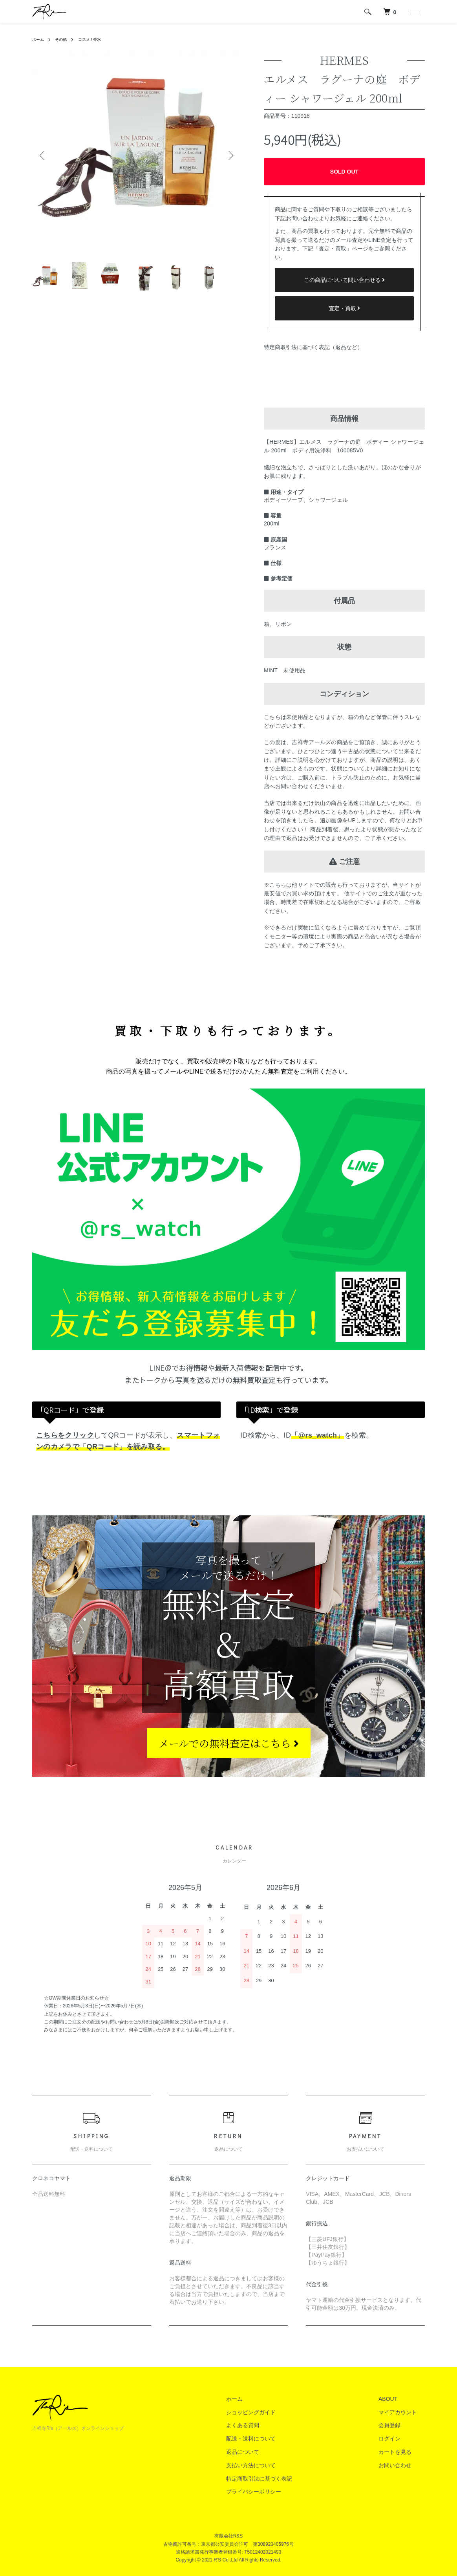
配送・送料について (274, 2438)
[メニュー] (413, 12)
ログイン (397, 2438)
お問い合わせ (402, 2465)
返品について (266, 2452)
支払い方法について (274, 2465)
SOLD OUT (344, 171)
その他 (64, 39)
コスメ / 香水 (96, 39)
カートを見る (402, 2452)
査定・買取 (344, 308)
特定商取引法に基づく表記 (283, 2478)
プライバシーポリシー (277, 2491)
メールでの (229, 1743)
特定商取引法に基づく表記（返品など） (313, 347)
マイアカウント (405, 2412)
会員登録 (397, 2425)
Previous (44, 155)
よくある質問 (266, 2425)
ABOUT (395, 2399)
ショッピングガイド (274, 2412)
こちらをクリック (65, 1435)
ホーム (39, 39)
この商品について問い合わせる (344, 280)
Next (228, 155)
